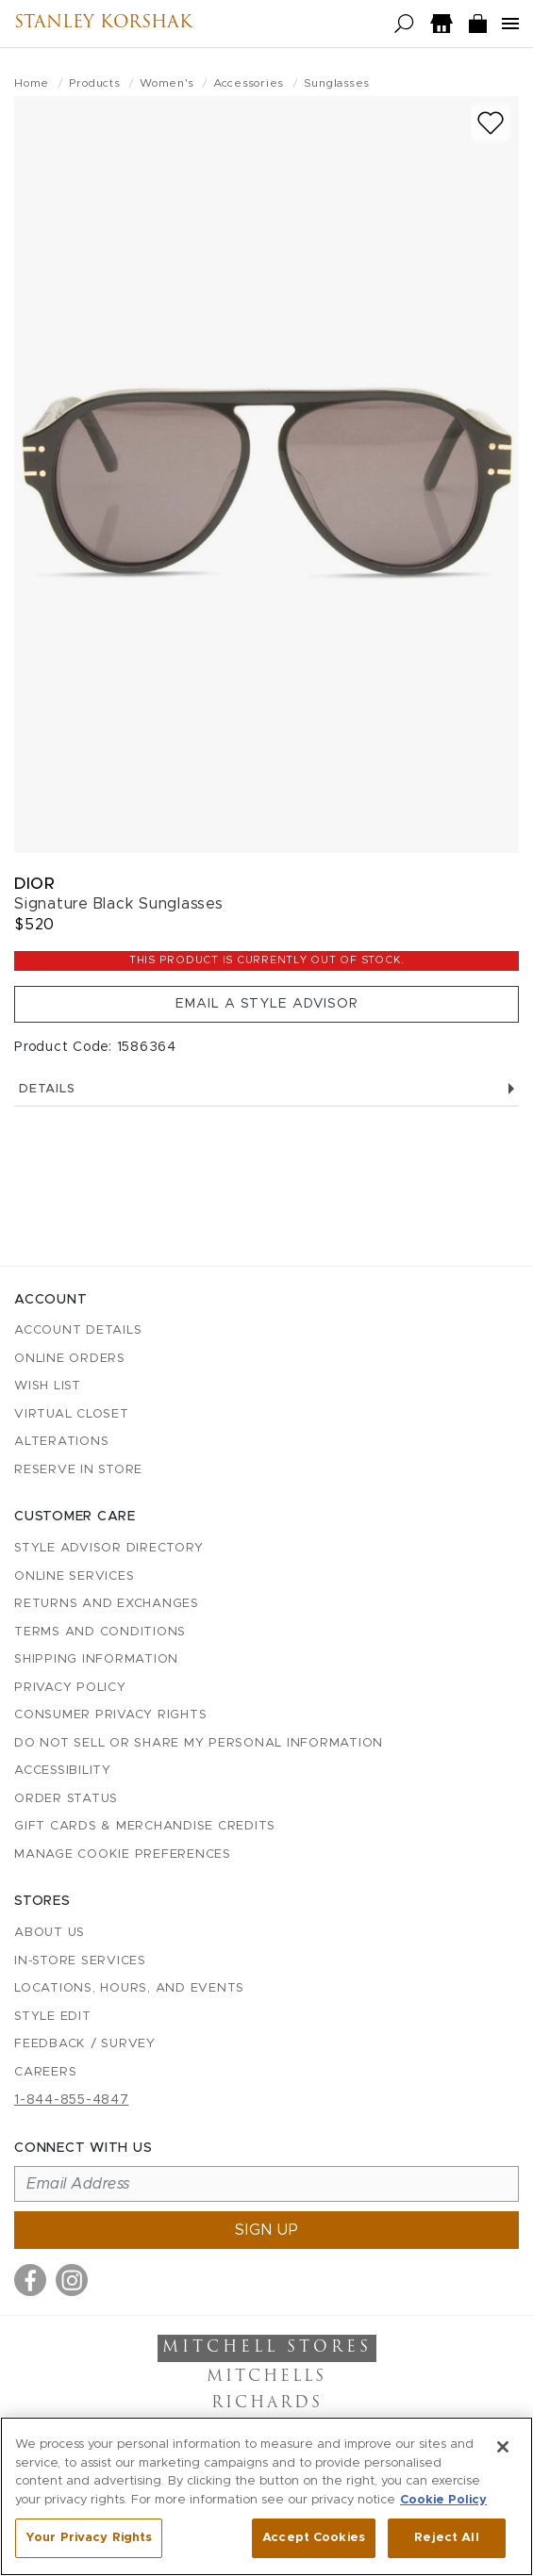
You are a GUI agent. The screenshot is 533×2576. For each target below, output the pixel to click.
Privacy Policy (70, 1688)
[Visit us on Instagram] (72, 2280)
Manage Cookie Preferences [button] (122, 1854)
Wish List (47, 1386)
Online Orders (69, 1359)
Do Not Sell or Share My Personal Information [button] (198, 1743)
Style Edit (53, 2016)
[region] (266, 2496)
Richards (267, 2403)
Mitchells (266, 2377)
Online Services (74, 1576)
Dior (34, 884)
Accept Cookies (313, 2538)
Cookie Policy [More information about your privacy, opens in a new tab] (443, 2500)
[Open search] (404, 24)
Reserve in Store (78, 1470)
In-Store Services (80, 1961)
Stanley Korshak (103, 23)
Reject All (446, 2538)
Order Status (66, 1799)
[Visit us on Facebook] (30, 2280)
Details (266, 1089)
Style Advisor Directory (108, 1548)
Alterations (61, 1442)
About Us (49, 1933)
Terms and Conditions (100, 1632)
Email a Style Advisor (266, 1003)
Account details (78, 1330)
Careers (45, 2072)
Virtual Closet (71, 1414)
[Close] (503, 2447)
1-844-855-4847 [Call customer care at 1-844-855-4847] (71, 2100)
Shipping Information (96, 1659)
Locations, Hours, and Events (129, 1988)
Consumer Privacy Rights (110, 1715)
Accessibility (62, 1770)
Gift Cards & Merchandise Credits (144, 1826)
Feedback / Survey (85, 2044)
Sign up (267, 2230)
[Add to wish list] (490, 123)
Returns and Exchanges (106, 1604)
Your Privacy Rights (88, 2538)
